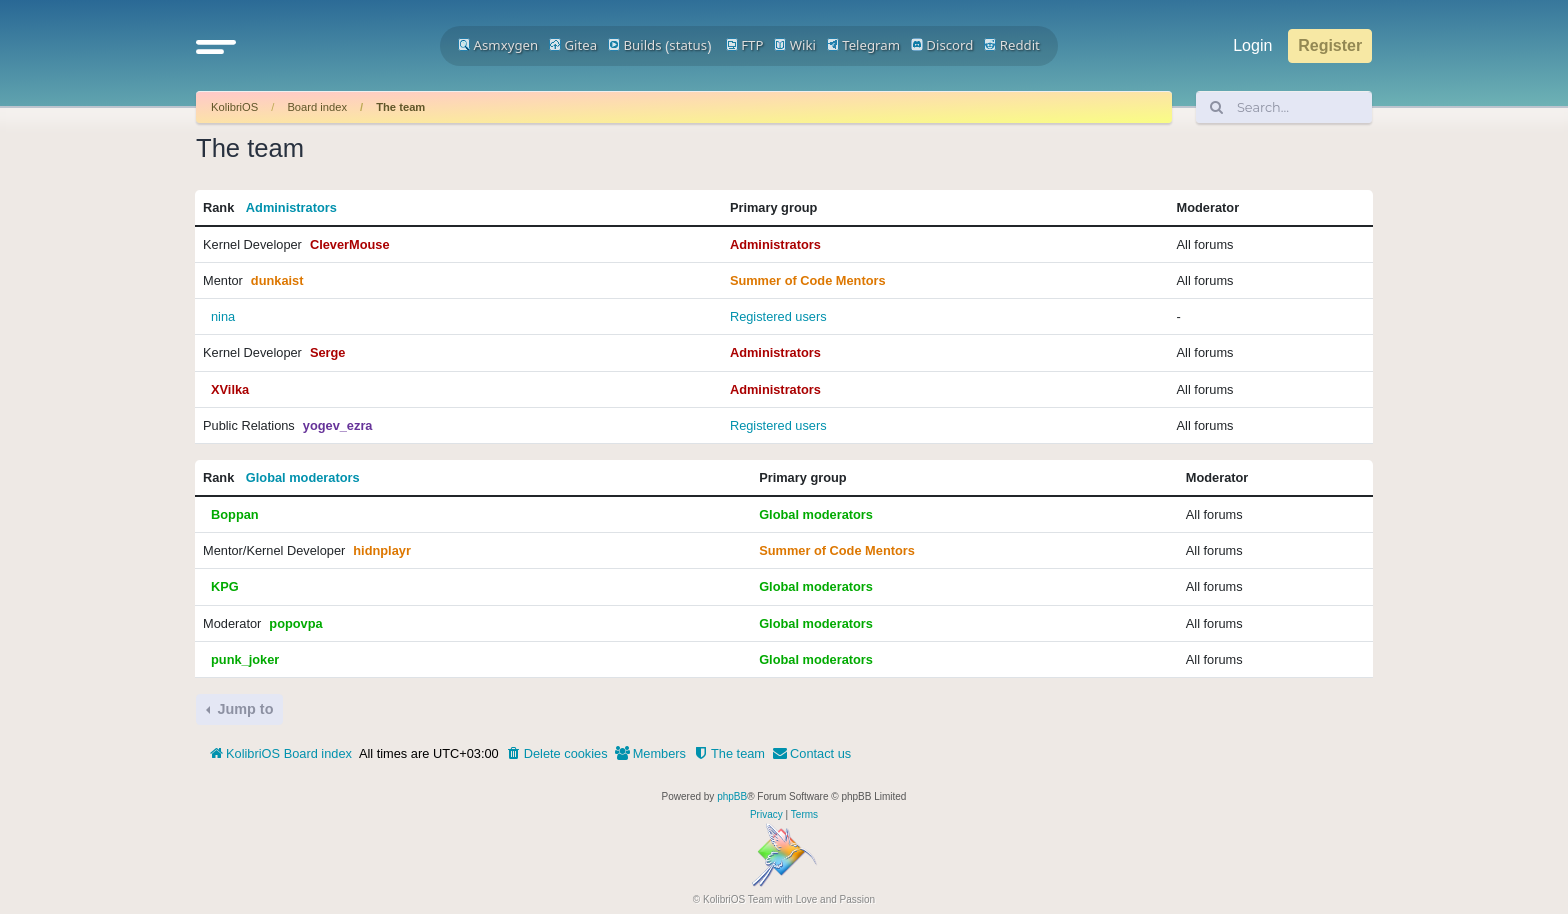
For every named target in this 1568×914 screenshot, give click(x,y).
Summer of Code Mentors (808, 280)
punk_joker (245, 659)
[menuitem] (557, 754)
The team (400, 107)
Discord (942, 45)
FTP (745, 45)
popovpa (295, 623)
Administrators (291, 207)
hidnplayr (382, 550)
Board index (317, 107)
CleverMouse (350, 244)
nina (223, 316)
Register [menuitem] (1330, 45)
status (688, 45)
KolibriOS (234, 107)
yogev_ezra (338, 425)
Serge (328, 352)
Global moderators (303, 477)
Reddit (1012, 45)
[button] (216, 46)
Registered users (778, 316)
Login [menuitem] (1252, 45)
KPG (225, 586)
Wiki (795, 45)
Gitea (573, 45)
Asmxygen (498, 45)
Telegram (863, 45)
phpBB (732, 796)
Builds (634, 45)
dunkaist (277, 280)
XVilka (230, 389)
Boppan (235, 514)
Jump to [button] (243, 709)
